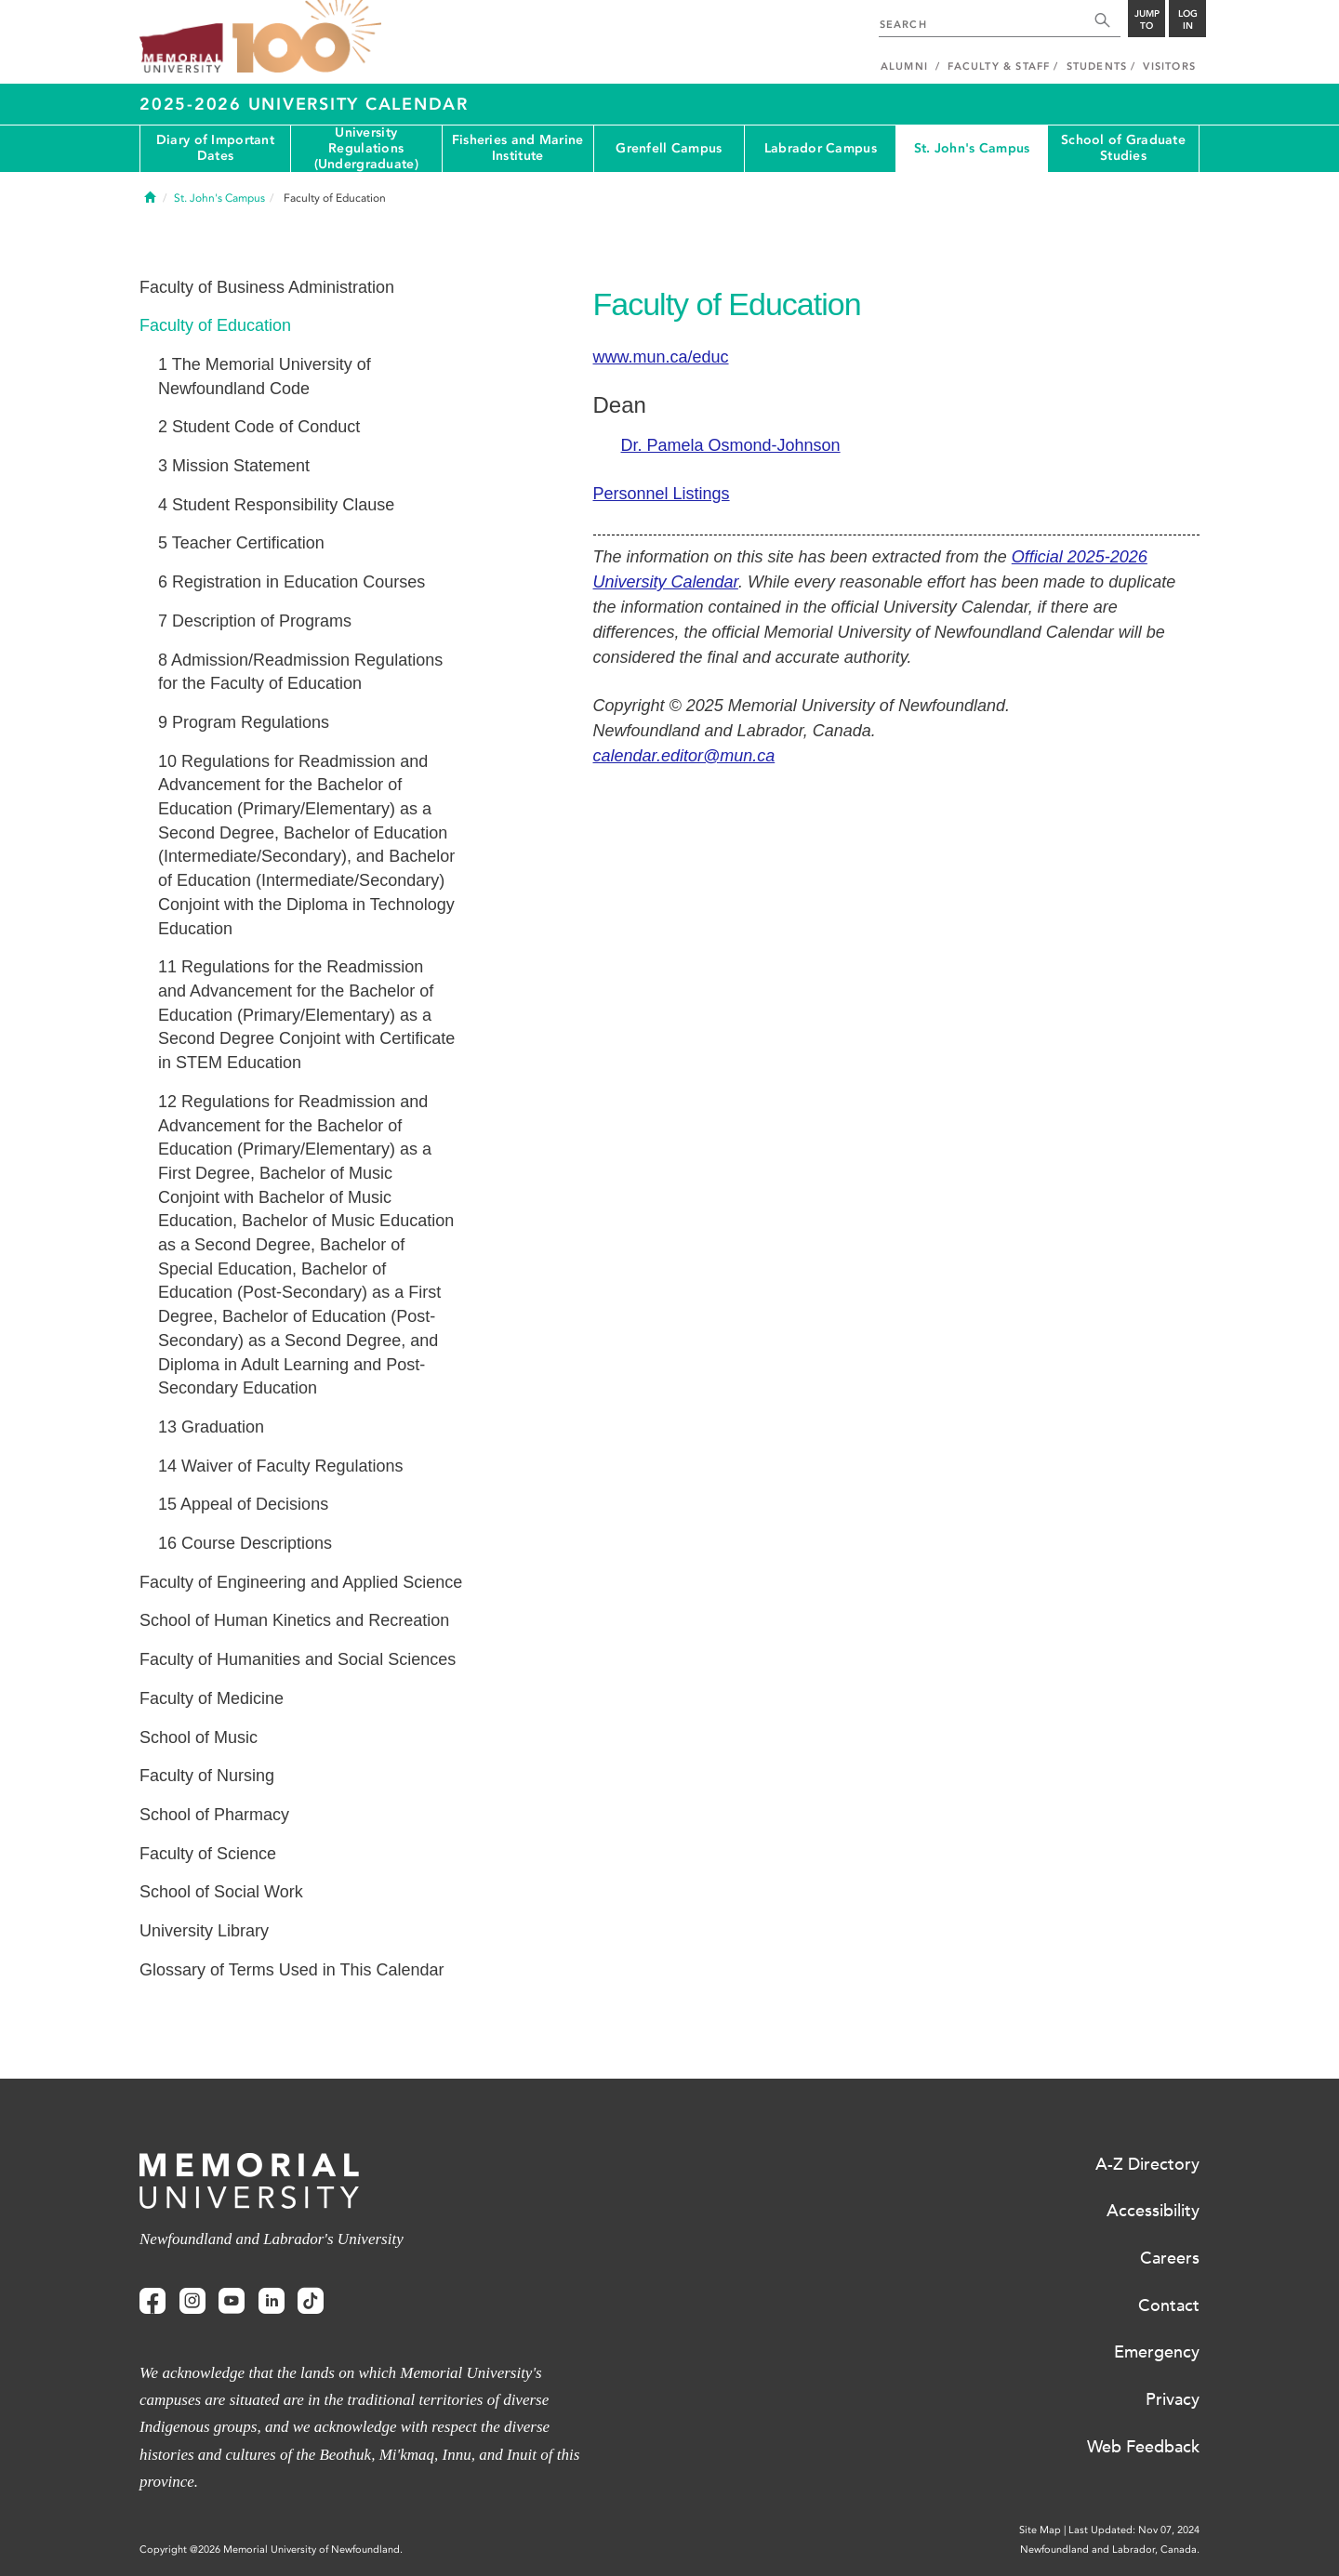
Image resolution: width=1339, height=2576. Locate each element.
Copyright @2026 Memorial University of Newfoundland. (271, 2549)
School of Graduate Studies (1123, 148)
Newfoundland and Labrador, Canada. (1110, 2549)
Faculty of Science (207, 1853)
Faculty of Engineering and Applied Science (300, 1582)
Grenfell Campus (669, 148)
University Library (204, 1931)
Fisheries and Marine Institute (518, 148)
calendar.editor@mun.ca (684, 755)
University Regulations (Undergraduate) (366, 148)
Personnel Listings (661, 493)
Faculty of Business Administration (266, 287)
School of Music (198, 1737)
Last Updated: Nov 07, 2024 (1134, 2530)
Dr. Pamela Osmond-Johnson (731, 445)
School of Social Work (221, 1891)
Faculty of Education (215, 325)
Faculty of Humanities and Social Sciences (297, 1659)
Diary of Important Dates (215, 148)
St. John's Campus (972, 148)
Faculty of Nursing (206, 1775)
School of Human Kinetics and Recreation (294, 1620)
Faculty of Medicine (211, 1698)
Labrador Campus (820, 148)
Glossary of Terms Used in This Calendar (291, 1970)
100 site (307, 37)
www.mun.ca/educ (661, 357)
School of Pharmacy (214, 1814)
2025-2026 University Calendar (304, 104)
